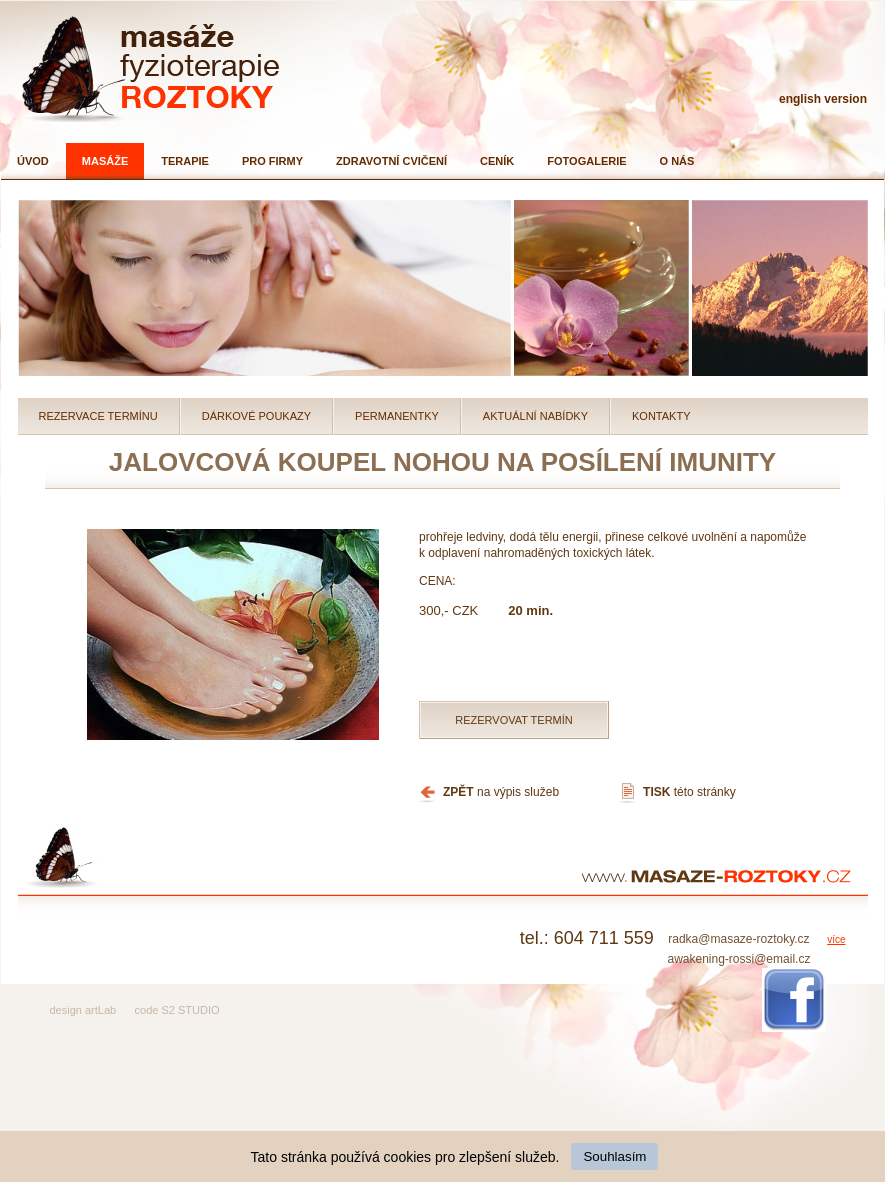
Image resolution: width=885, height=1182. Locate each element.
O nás (677, 161)
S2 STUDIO (190, 1010)
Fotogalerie (586, 161)
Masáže (105, 161)
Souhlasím (614, 1156)
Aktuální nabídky (535, 416)
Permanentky (397, 416)
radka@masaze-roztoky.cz (738, 939)
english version (823, 99)
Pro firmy (272, 161)
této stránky (689, 792)
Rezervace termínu (98, 416)
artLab (100, 1010)
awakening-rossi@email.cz (738, 959)
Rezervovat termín (514, 720)
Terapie (185, 161)
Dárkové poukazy (256, 416)
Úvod (33, 161)
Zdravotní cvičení (391, 161)
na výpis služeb (501, 792)
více (836, 939)
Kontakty (661, 416)
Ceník (497, 161)
